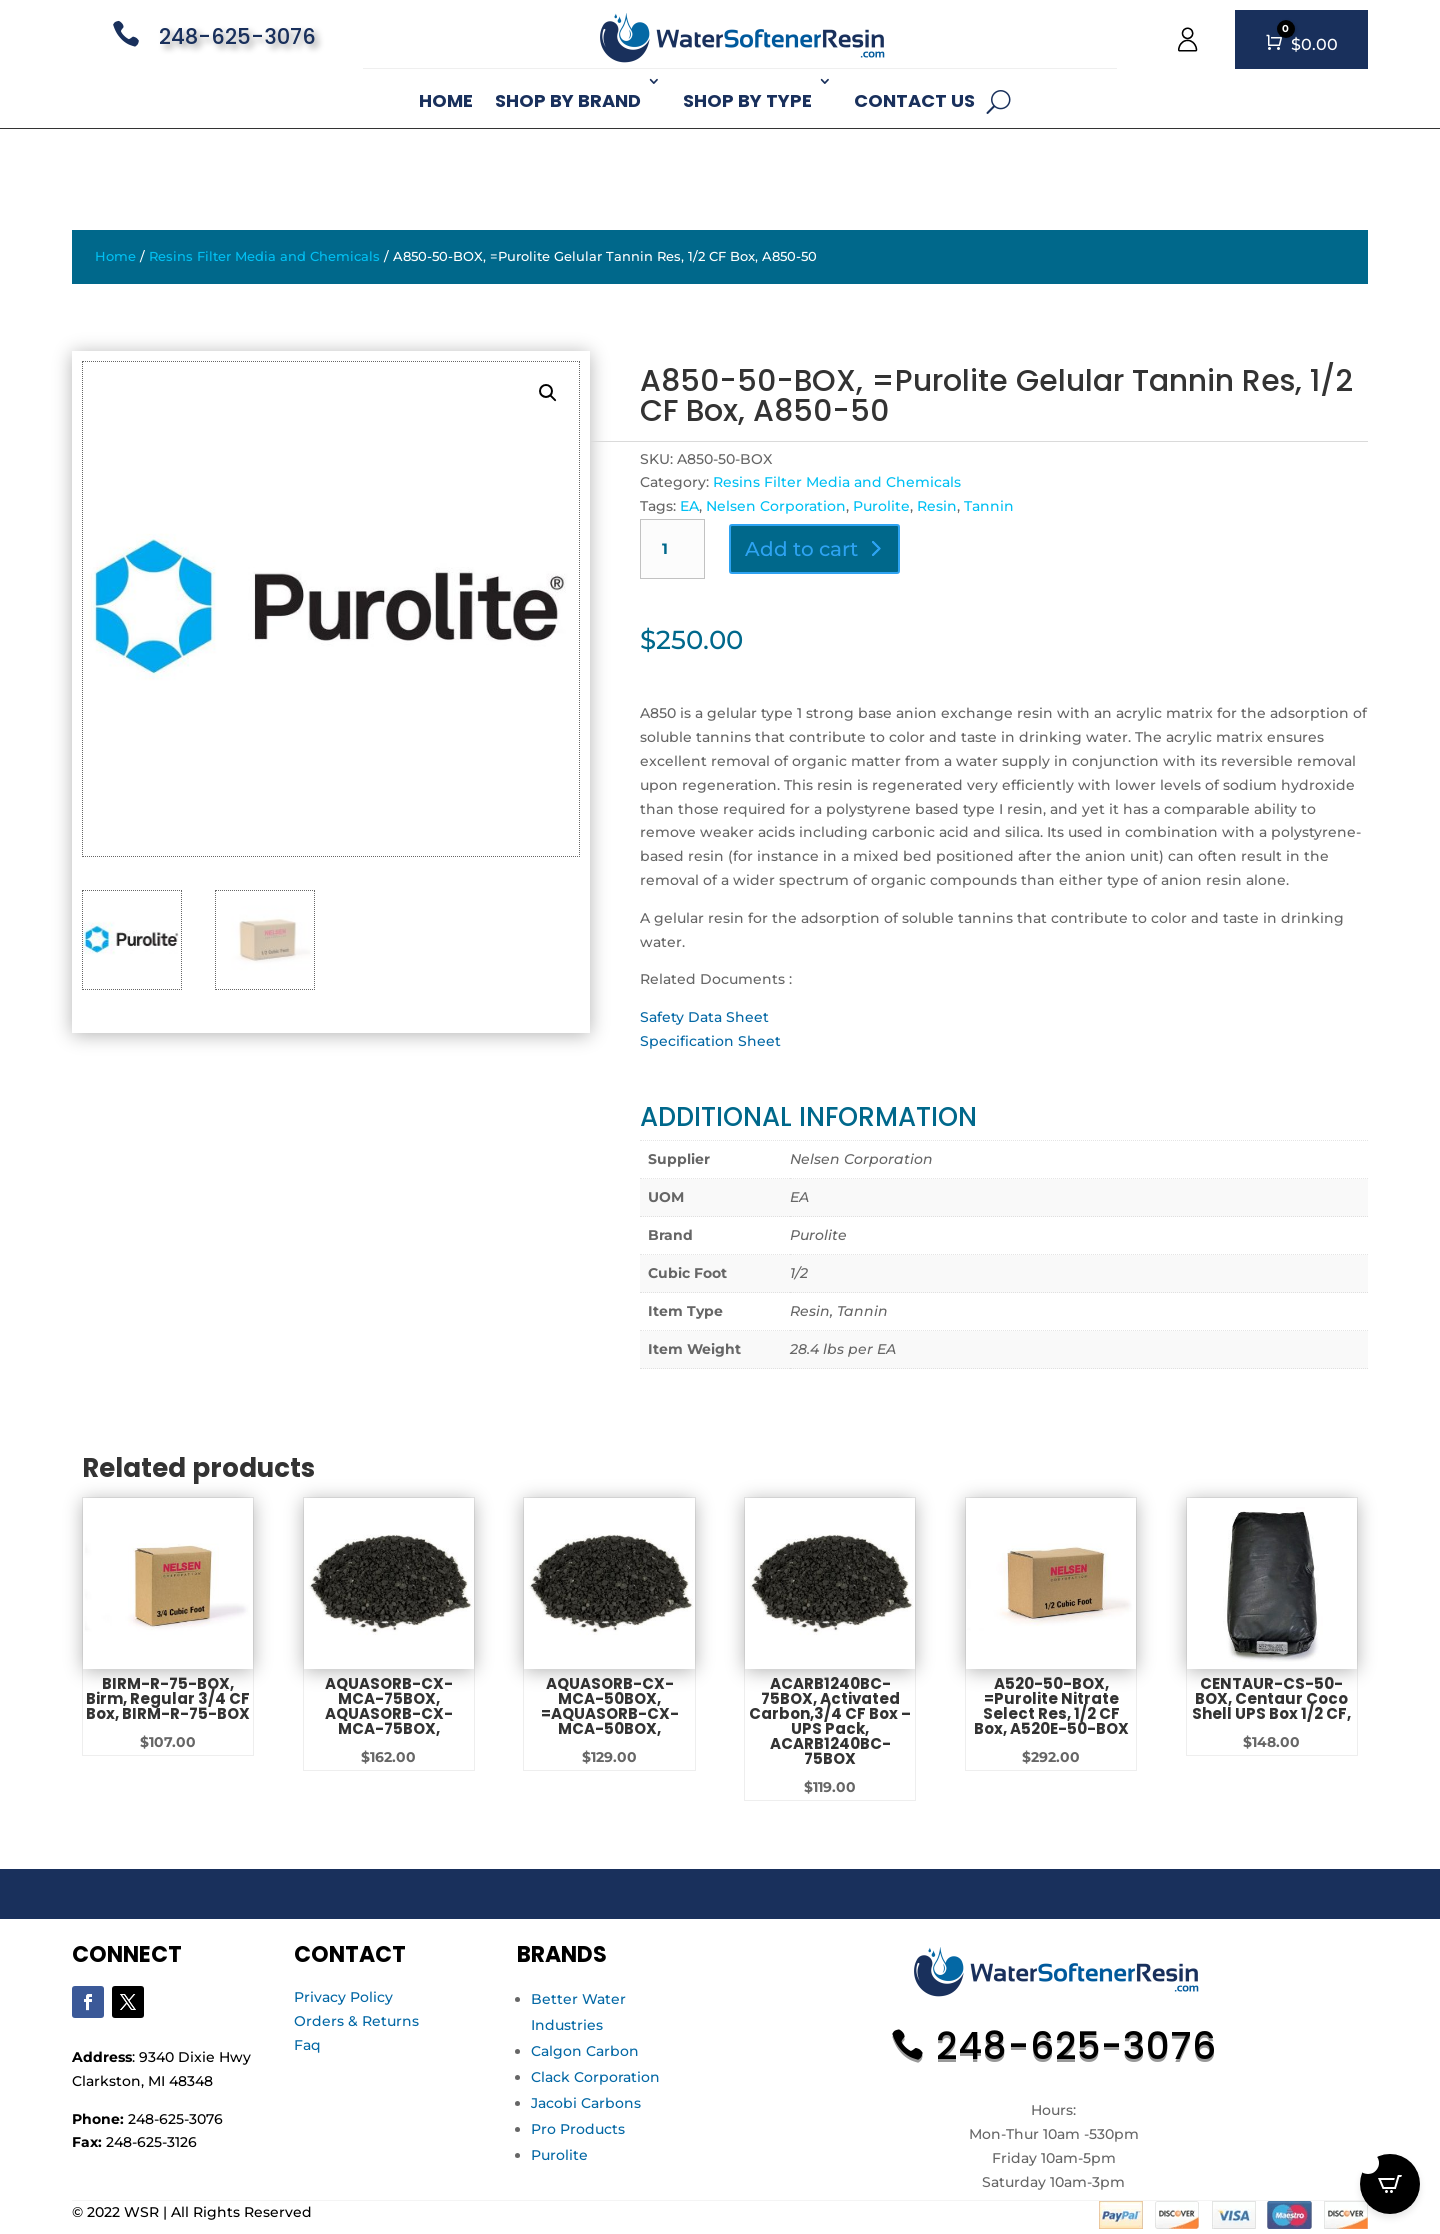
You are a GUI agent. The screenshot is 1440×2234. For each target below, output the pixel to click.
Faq (307, 2045)
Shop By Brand (568, 100)
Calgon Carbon (585, 2051)
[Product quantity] (672, 549)
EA (689, 506)
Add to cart (801, 549)
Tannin (989, 506)
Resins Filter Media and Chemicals (264, 256)
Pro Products (578, 2129)
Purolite (881, 506)
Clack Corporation (595, 2077)
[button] (548, 393)
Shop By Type (747, 100)
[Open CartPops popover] (1390, 2184)
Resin (937, 506)
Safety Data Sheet (704, 1017)
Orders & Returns (356, 2021)
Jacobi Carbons (586, 2103)
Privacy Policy (343, 1997)
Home (446, 100)
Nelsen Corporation (776, 506)
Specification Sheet (710, 1041)
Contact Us (914, 100)
